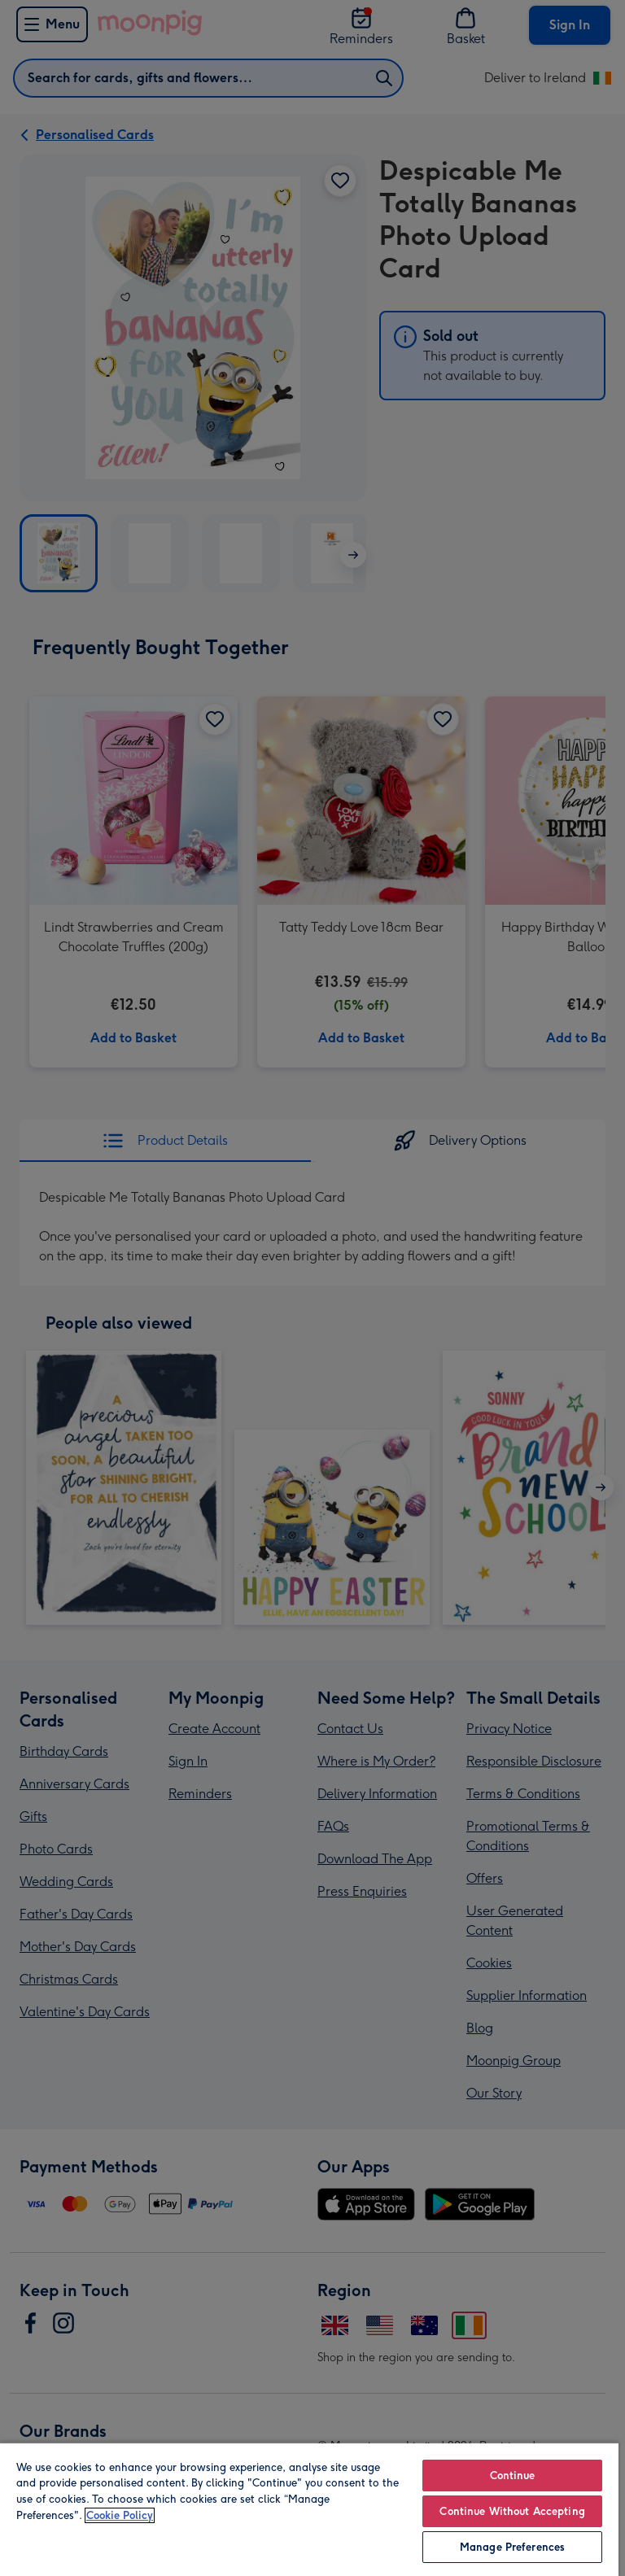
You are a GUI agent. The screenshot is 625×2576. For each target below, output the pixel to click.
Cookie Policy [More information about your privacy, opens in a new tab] (119, 2515)
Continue (512, 2475)
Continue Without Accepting (511, 2511)
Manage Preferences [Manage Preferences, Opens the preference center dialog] (512, 2547)
